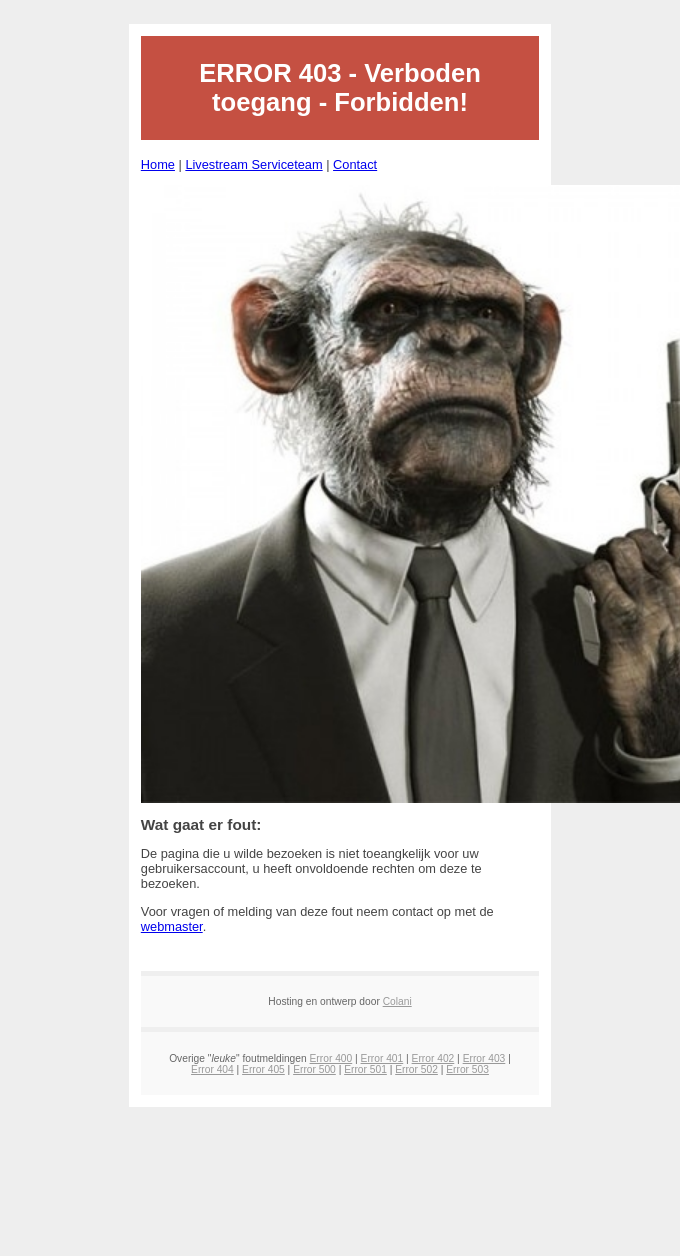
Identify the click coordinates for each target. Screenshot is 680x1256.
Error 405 (263, 1069)
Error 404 (212, 1069)
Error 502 (416, 1069)
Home (158, 164)
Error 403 (484, 1058)
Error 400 (331, 1058)
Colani (397, 1001)
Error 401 (382, 1058)
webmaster (172, 926)
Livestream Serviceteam (253, 164)
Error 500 (314, 1069)
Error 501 (365, 1069)
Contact (355, 164)
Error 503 (467, 1069)
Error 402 (433, 1058)
